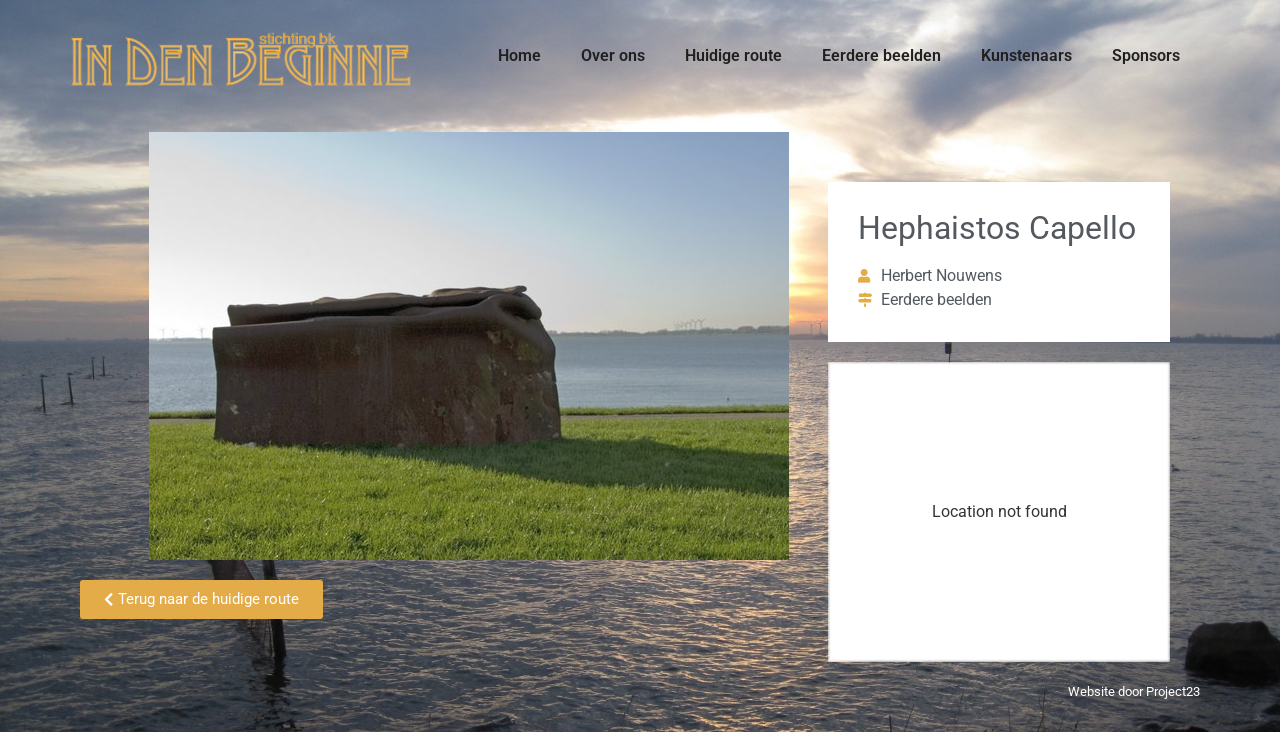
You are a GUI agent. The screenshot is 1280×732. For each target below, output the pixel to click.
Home (519, 55)
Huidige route (733, 55)
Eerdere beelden (881, 55)
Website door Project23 (1134, 691)
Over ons (613, 55)
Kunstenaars (1026, 55)
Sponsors (1146, 55)
